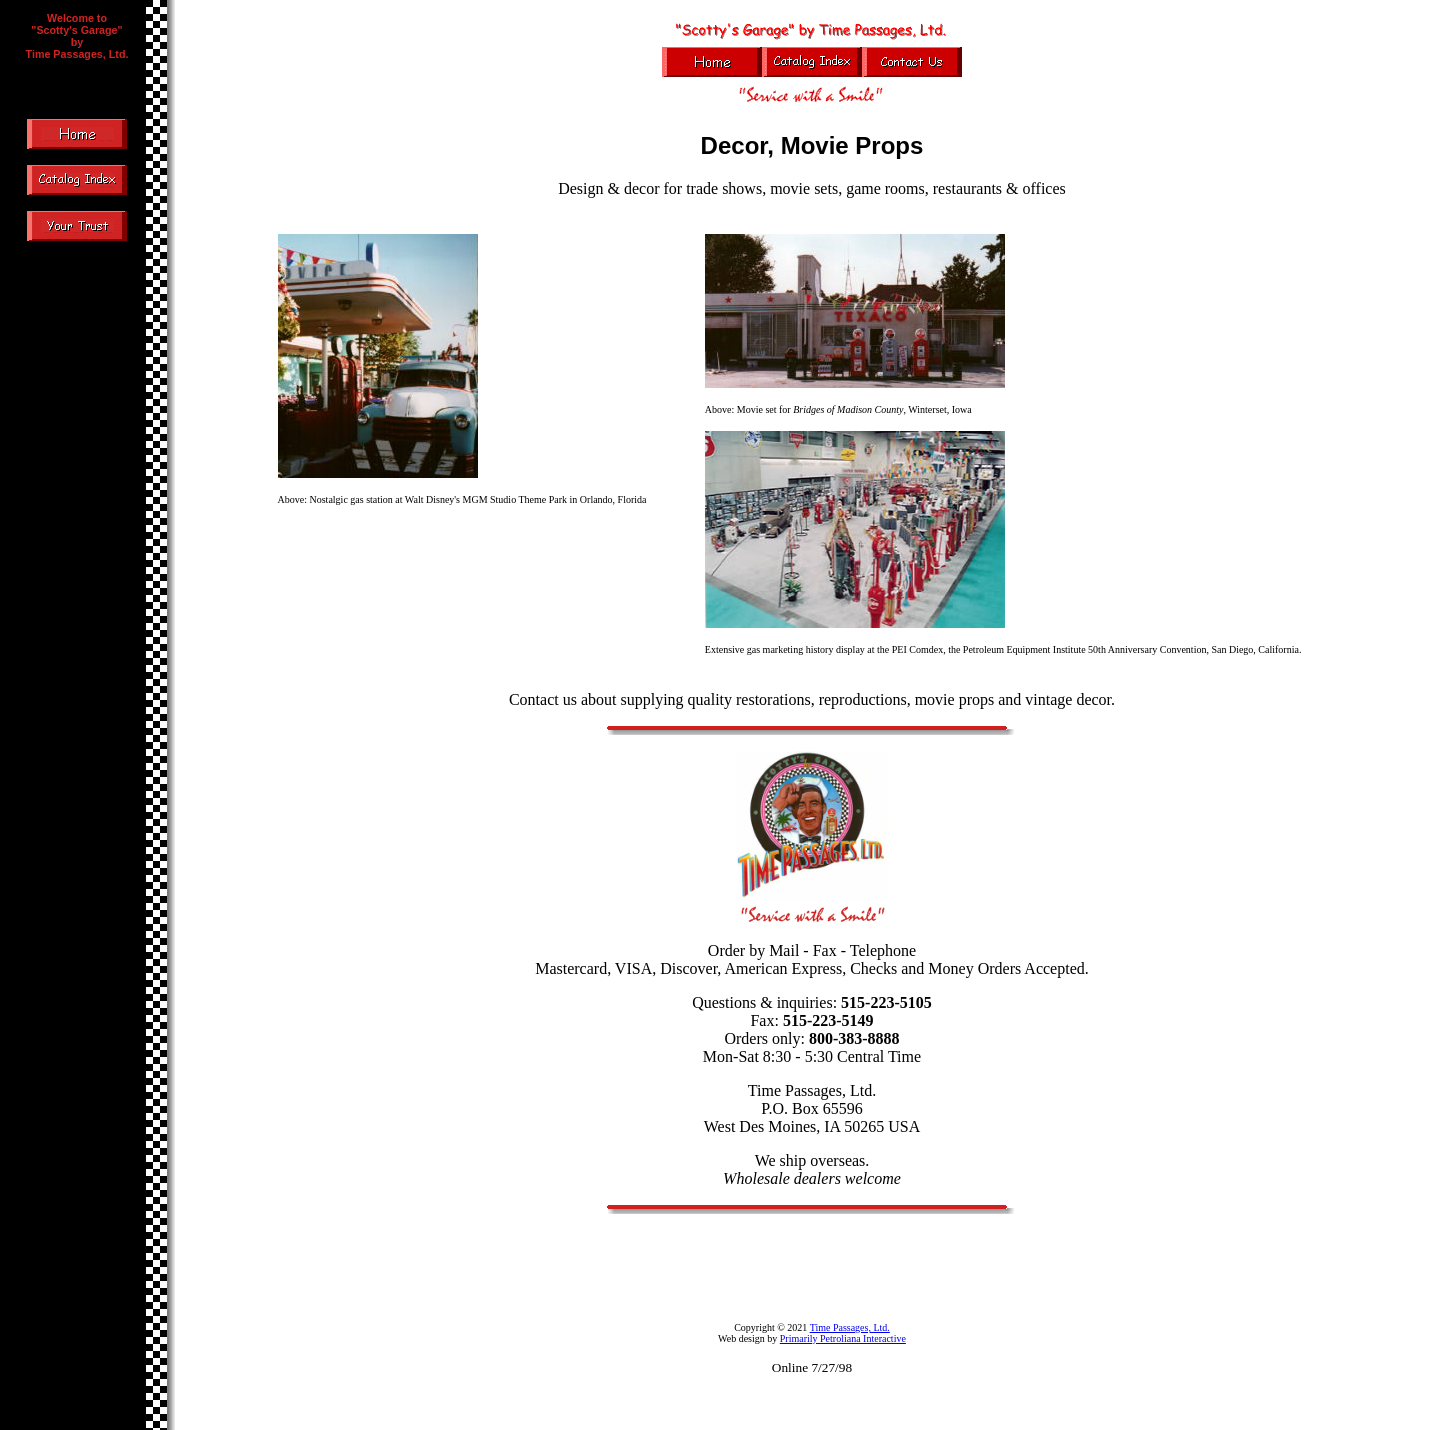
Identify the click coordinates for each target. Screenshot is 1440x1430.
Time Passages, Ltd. (850, 1327)
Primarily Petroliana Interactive (843, 1338)
